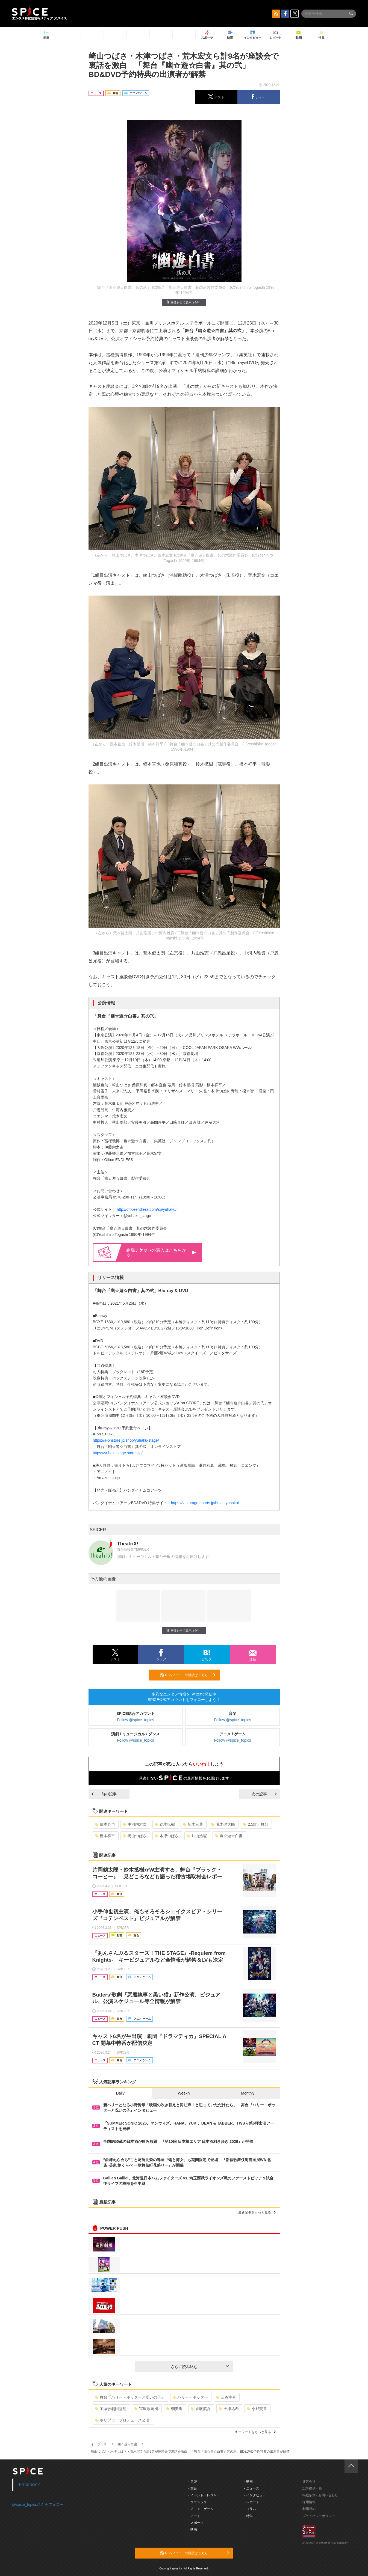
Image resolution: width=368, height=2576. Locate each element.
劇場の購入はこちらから (161, 1252)
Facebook (29, 2484)
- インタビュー (255, 2495)
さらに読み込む (200, 2366)
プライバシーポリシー (318, 2516)
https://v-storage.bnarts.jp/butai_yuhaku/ (205, 1503)
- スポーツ (196, 2523)
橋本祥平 (105, 1836)
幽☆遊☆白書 (229, 1836)
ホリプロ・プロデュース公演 (122, 2420)
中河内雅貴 (135, 1824)
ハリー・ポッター (190, 2397)
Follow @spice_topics (135, 1720)
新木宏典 (193, 1824)
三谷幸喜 (226, 2397)
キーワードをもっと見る (255, 2432)
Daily (120, 2093)
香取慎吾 (201, 2409)
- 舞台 (193, 2488)
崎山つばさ (135, 1836)
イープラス (99, 2444)
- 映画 (193, 2530)
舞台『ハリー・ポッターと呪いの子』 (130, 2397)
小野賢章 (257, 2409)
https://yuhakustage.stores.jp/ (118, 1453)
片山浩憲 (197, 1836)
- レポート (251, 2502)
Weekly (184, 2093)
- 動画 (248, 2481)
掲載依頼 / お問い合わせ (320, 2495)
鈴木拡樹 (165, 1824)
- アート (194, 2516)
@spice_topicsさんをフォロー (38, 2504)
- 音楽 (193, 2481)
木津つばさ (167, 1836)
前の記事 (104, 1794)
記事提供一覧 (312, 2488)
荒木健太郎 (223, 1824)
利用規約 (309, 2509)
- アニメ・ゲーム (201, 2509)
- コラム (250, 2509)
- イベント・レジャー (204, 2495)
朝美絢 (174, 2409)
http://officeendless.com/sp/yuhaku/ (146, 1209)
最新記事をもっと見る (257, 2212)
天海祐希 (229, 2409)
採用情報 (309, 2502)
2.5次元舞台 (255, 1824)
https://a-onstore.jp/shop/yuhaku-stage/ (126, 1440)
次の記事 (264, 1794)
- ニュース (251, 2488)
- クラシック (198, 2502)
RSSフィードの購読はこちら (187, 1675)
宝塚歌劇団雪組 (110, 2409)
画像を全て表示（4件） (184, 302)
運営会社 (309, 2481)
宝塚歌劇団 (146, 2409)
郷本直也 (105, 1824)
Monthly (247, 2093)
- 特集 (248, 2516)
